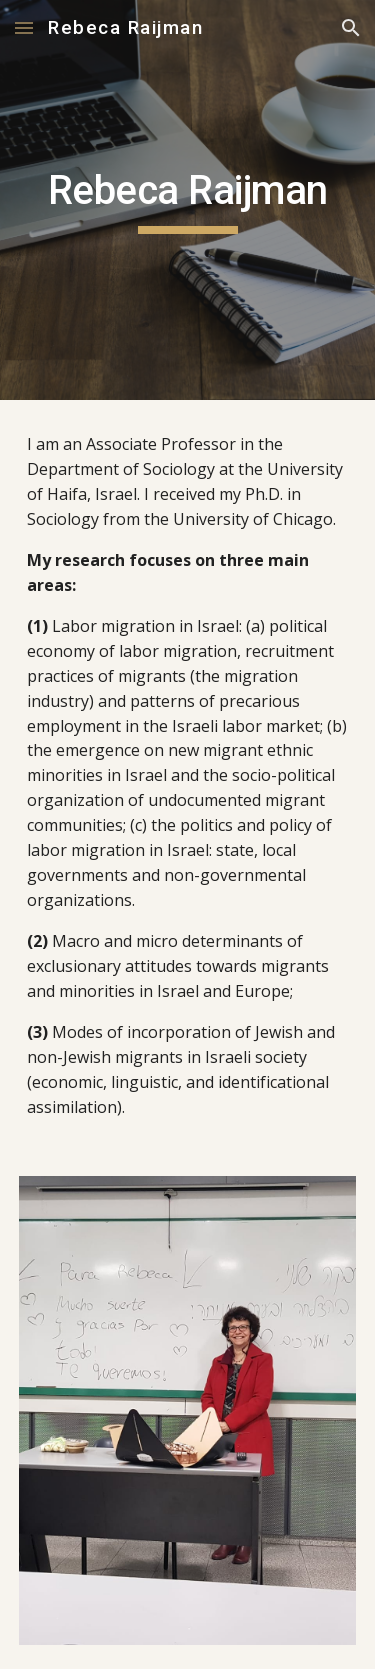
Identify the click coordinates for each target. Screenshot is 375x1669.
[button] (24, 27)
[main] (188, 200)
